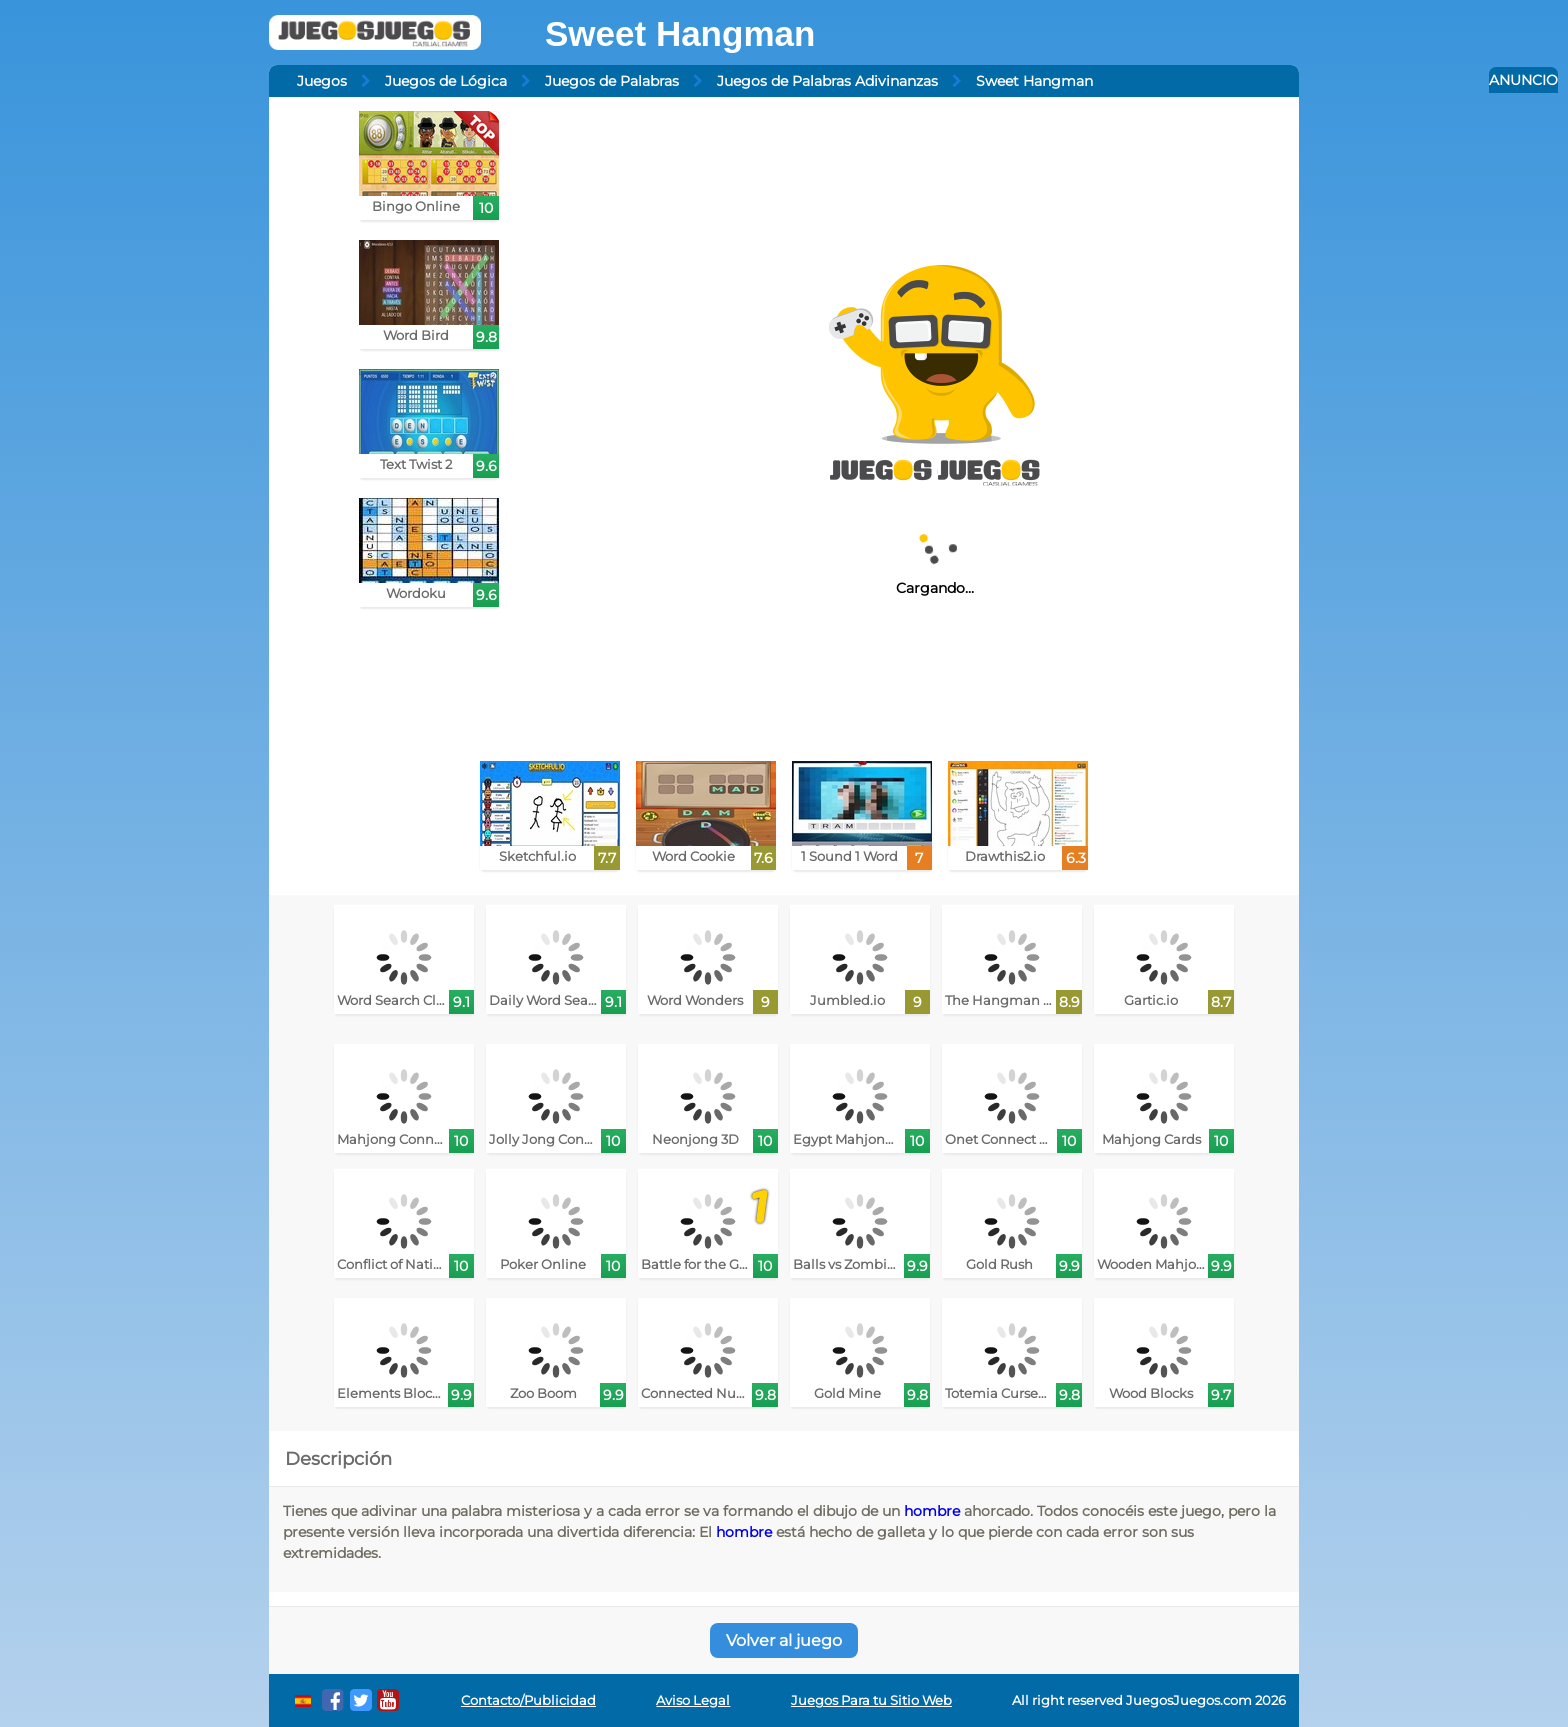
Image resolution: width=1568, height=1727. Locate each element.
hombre (932, 1511)
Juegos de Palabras (612, 81)
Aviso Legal (693, 1700)
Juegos (322, 81)
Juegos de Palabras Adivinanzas (827, 81)
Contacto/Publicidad (528, 1700)
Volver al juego (784, 1640)
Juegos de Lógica (446, 81)
